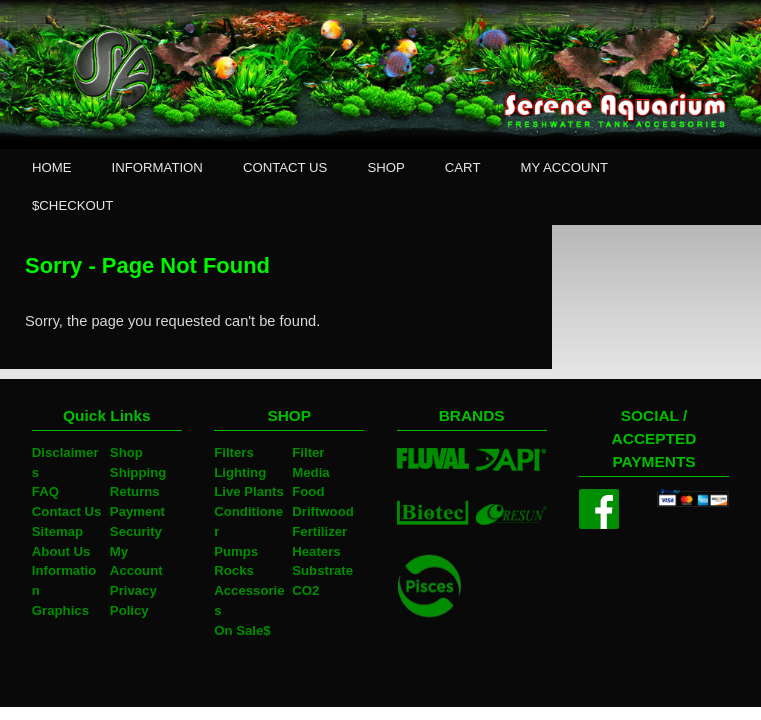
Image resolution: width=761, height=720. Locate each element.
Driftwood (323, 511)
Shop (126, 452)
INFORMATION (157, 167)
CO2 (305, 590)
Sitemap (57, 531)
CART (463, 167)
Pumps (236, 551)
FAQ (45, 491)
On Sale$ (242, 630)
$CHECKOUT (72, 205)
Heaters (316, 551)
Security (136, 531)
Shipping (138, 472)
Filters (234, 452)
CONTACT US (285, 167)
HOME (52, 167)
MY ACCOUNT (564, 167)
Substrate (322, 570)
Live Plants (249, 491)
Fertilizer (319, 531)
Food (308, 491)
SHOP (385, 167)
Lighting (240, 472)
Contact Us (67, 511)
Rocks (234, 570)
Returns (135, 491)
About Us (61, 551)
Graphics (60, 610)
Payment (137, 511)
